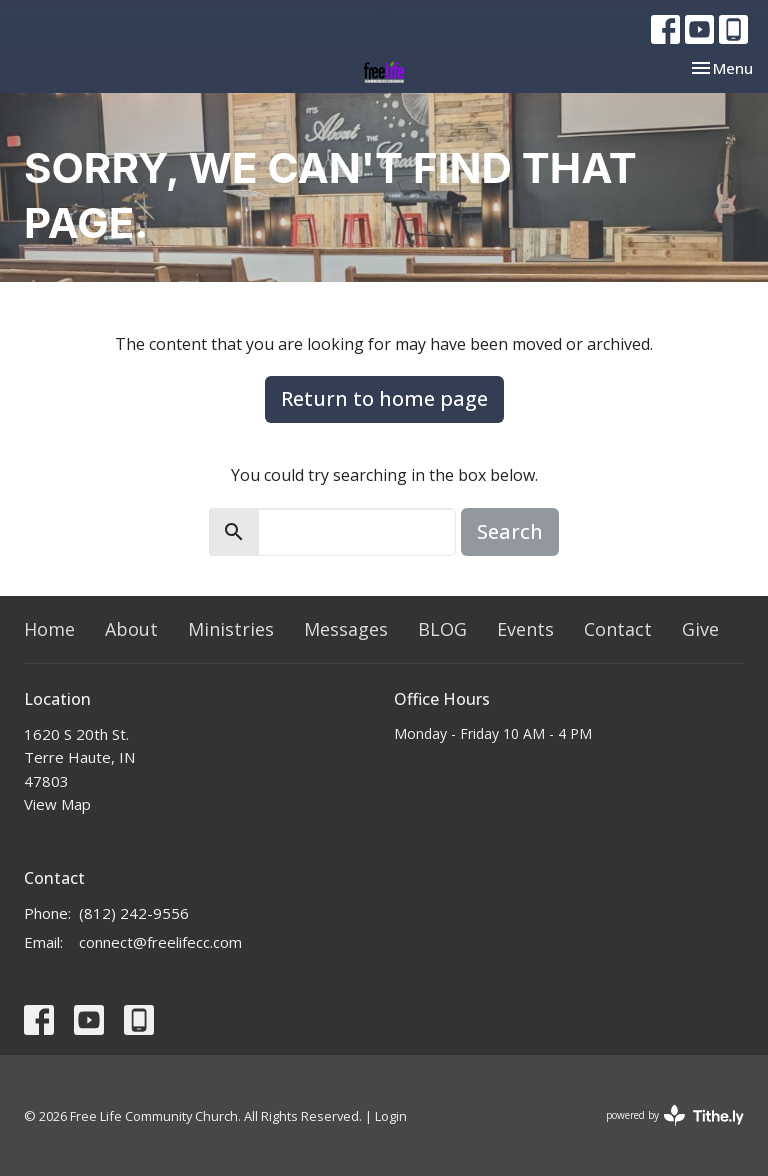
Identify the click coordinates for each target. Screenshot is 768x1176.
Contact (618, 629)
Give (700, 629)
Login (391, 1116)
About (131, 629)
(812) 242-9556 (134, 913)
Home (49, 629)
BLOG (442, 629)
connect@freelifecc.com (160, 942)
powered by (675, 1115)
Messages (346, 629)
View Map (57, 804)
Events (525, 629)
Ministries (231, 629)
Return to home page (384, 398)
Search (510, 531)
